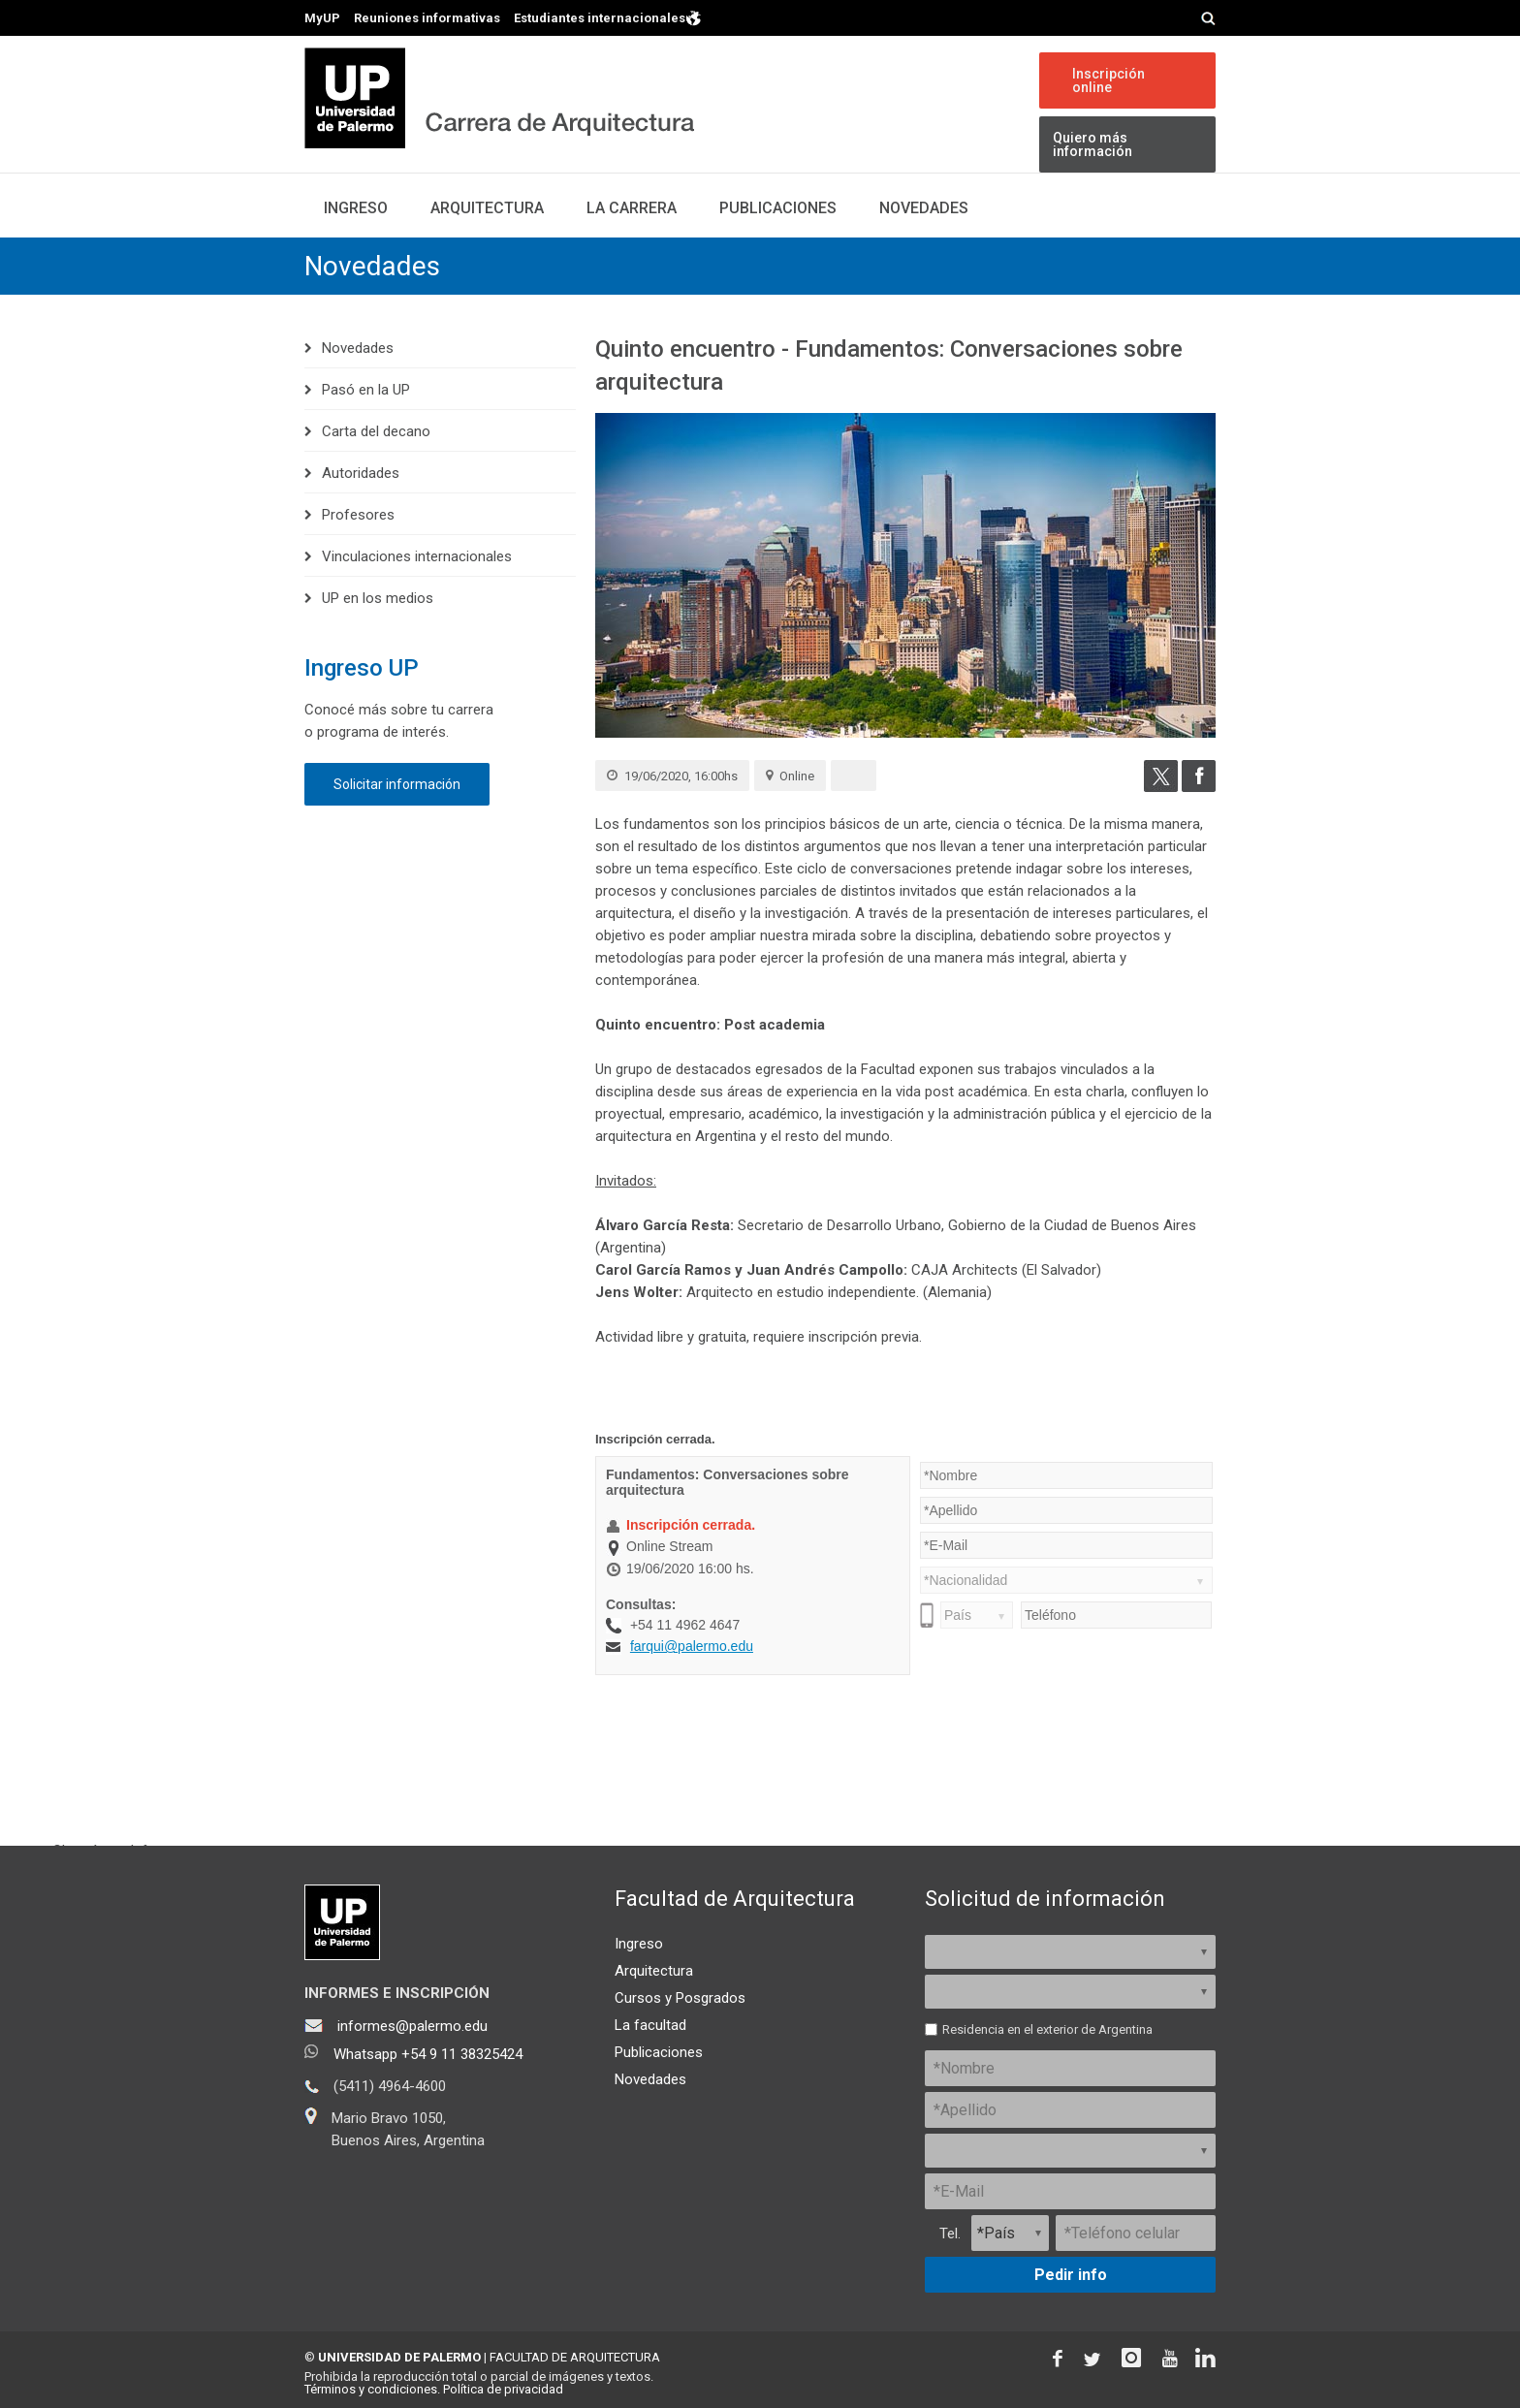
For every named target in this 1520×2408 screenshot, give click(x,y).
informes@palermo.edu (412, 2026)
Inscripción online (1108, 80)
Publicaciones (778, 208)
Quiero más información (1092, 144)
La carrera (631, 208)
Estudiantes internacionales (608, 17)
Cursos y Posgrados (680, 1998)
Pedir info (1070, 2274)
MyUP (322, 18)
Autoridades (360, 473)
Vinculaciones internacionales (417, 556)
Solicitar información (396, 784)
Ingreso (356, 208)
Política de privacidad (503, 2389)
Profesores (358, 514)
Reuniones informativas (427, 18)
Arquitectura (487, 208)
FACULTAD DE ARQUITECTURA (575, 2357)
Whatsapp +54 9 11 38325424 (427, 2054)
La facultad (650, 2025)
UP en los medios (377, 598)
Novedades (923, 208)
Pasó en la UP (366, 389)
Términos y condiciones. (372, 2389)
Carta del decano (376, 431)
